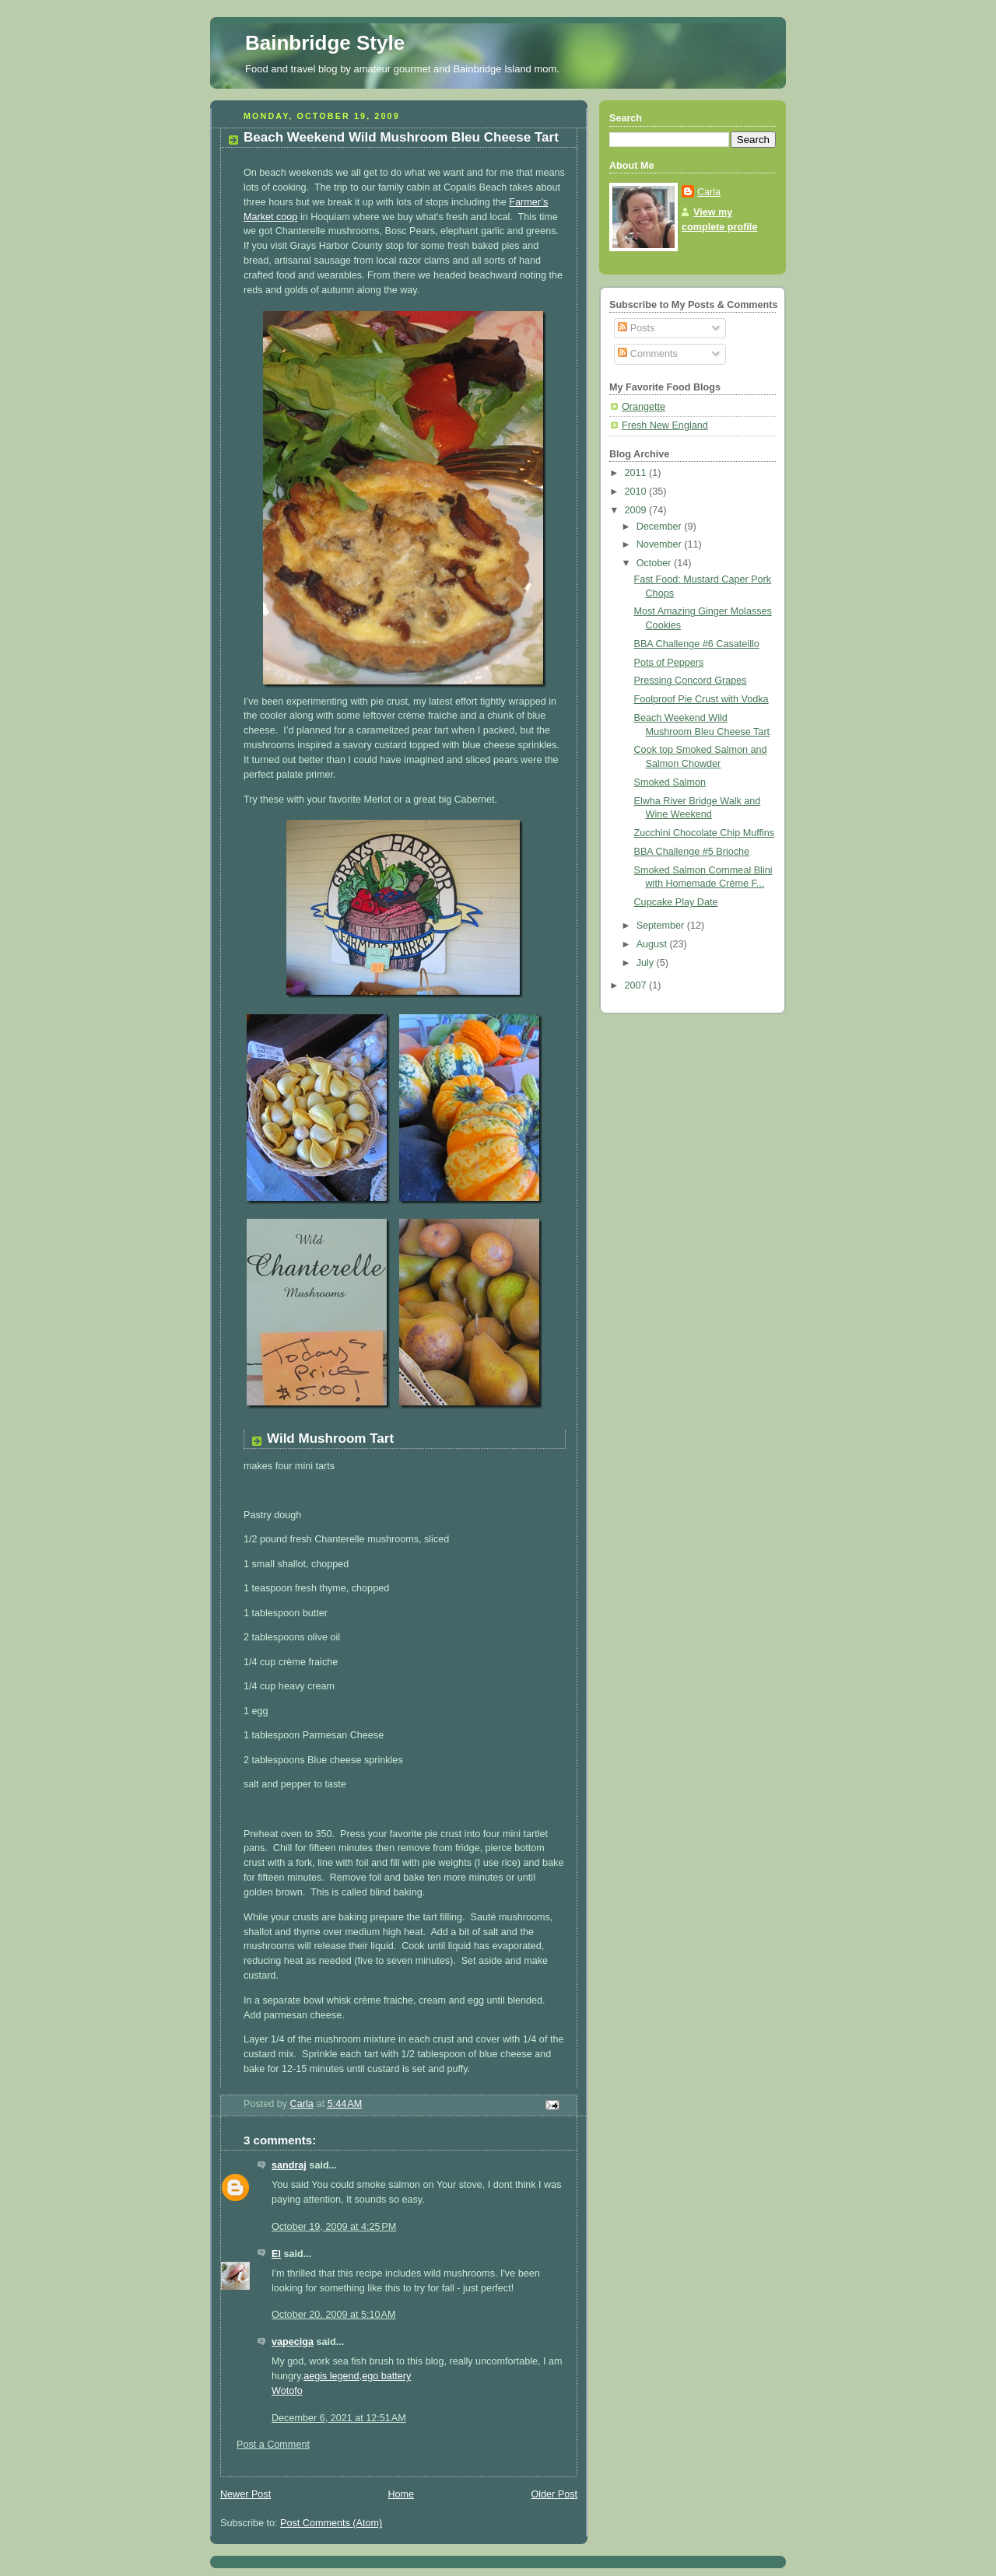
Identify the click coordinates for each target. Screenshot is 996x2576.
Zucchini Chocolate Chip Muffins (704, 833)
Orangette (643, 406)
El (276, 2254)
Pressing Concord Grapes (690, 680)
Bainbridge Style (325, 42)
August (653, 944)
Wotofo (287, 2390)
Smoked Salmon (670, 782)
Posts (636, 328)
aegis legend (331, 2376)
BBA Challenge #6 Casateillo (696, 644)
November (661, 544)
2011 (637, 472)
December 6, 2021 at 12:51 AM (339, 2418)
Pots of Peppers (669, 662)
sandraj (289, 2165)
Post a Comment (273, 2444)
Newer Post (245, 2494)
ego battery (386, 2376)
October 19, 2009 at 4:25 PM (334, 2226)
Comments (647, 353)
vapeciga (293, 2341)
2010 (637, 491)
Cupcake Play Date (676, 902)
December (661, 526)
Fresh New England (665, 425)
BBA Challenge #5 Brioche (692, 851)
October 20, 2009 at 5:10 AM (333, 2314)
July (647, 962)
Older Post (554, 2494)
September (662, 925)
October (655, 563)
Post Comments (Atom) (331, 2523)
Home (401, 2494)
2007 (637, 985)
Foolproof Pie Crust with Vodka (701, 699)
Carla (709, 192)
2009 (637, 510)
